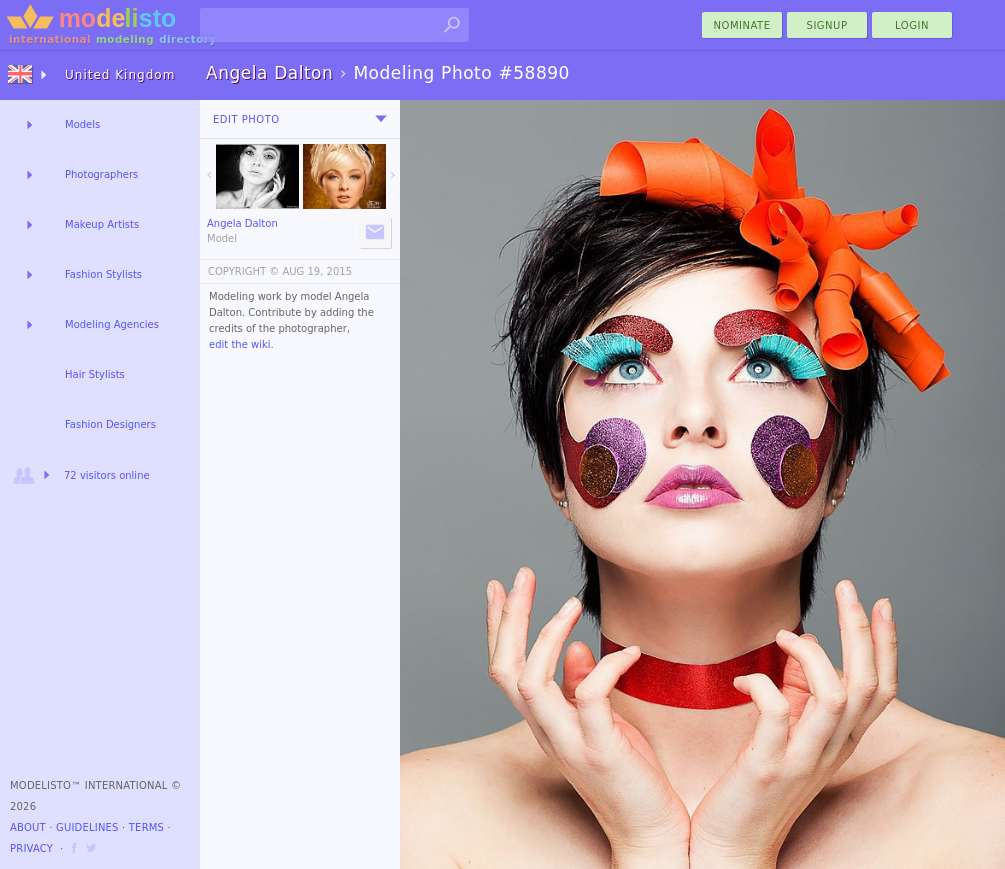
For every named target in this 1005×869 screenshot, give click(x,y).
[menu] (381, 119)
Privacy (31, 848)
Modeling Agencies (112, 324)
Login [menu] (912, 25)
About (28, 827)
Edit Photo (246, 119)
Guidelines (87, 827)
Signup (827, 25)
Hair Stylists (95, 374)
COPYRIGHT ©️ (243, 271)
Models (82, 124)
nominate (742, 25)
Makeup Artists (102, 224)
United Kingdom (120, 75)
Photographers (101, 174)
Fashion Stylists (103, 274)
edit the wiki (240, 344)
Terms (146, 827)
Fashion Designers (110, 424)
